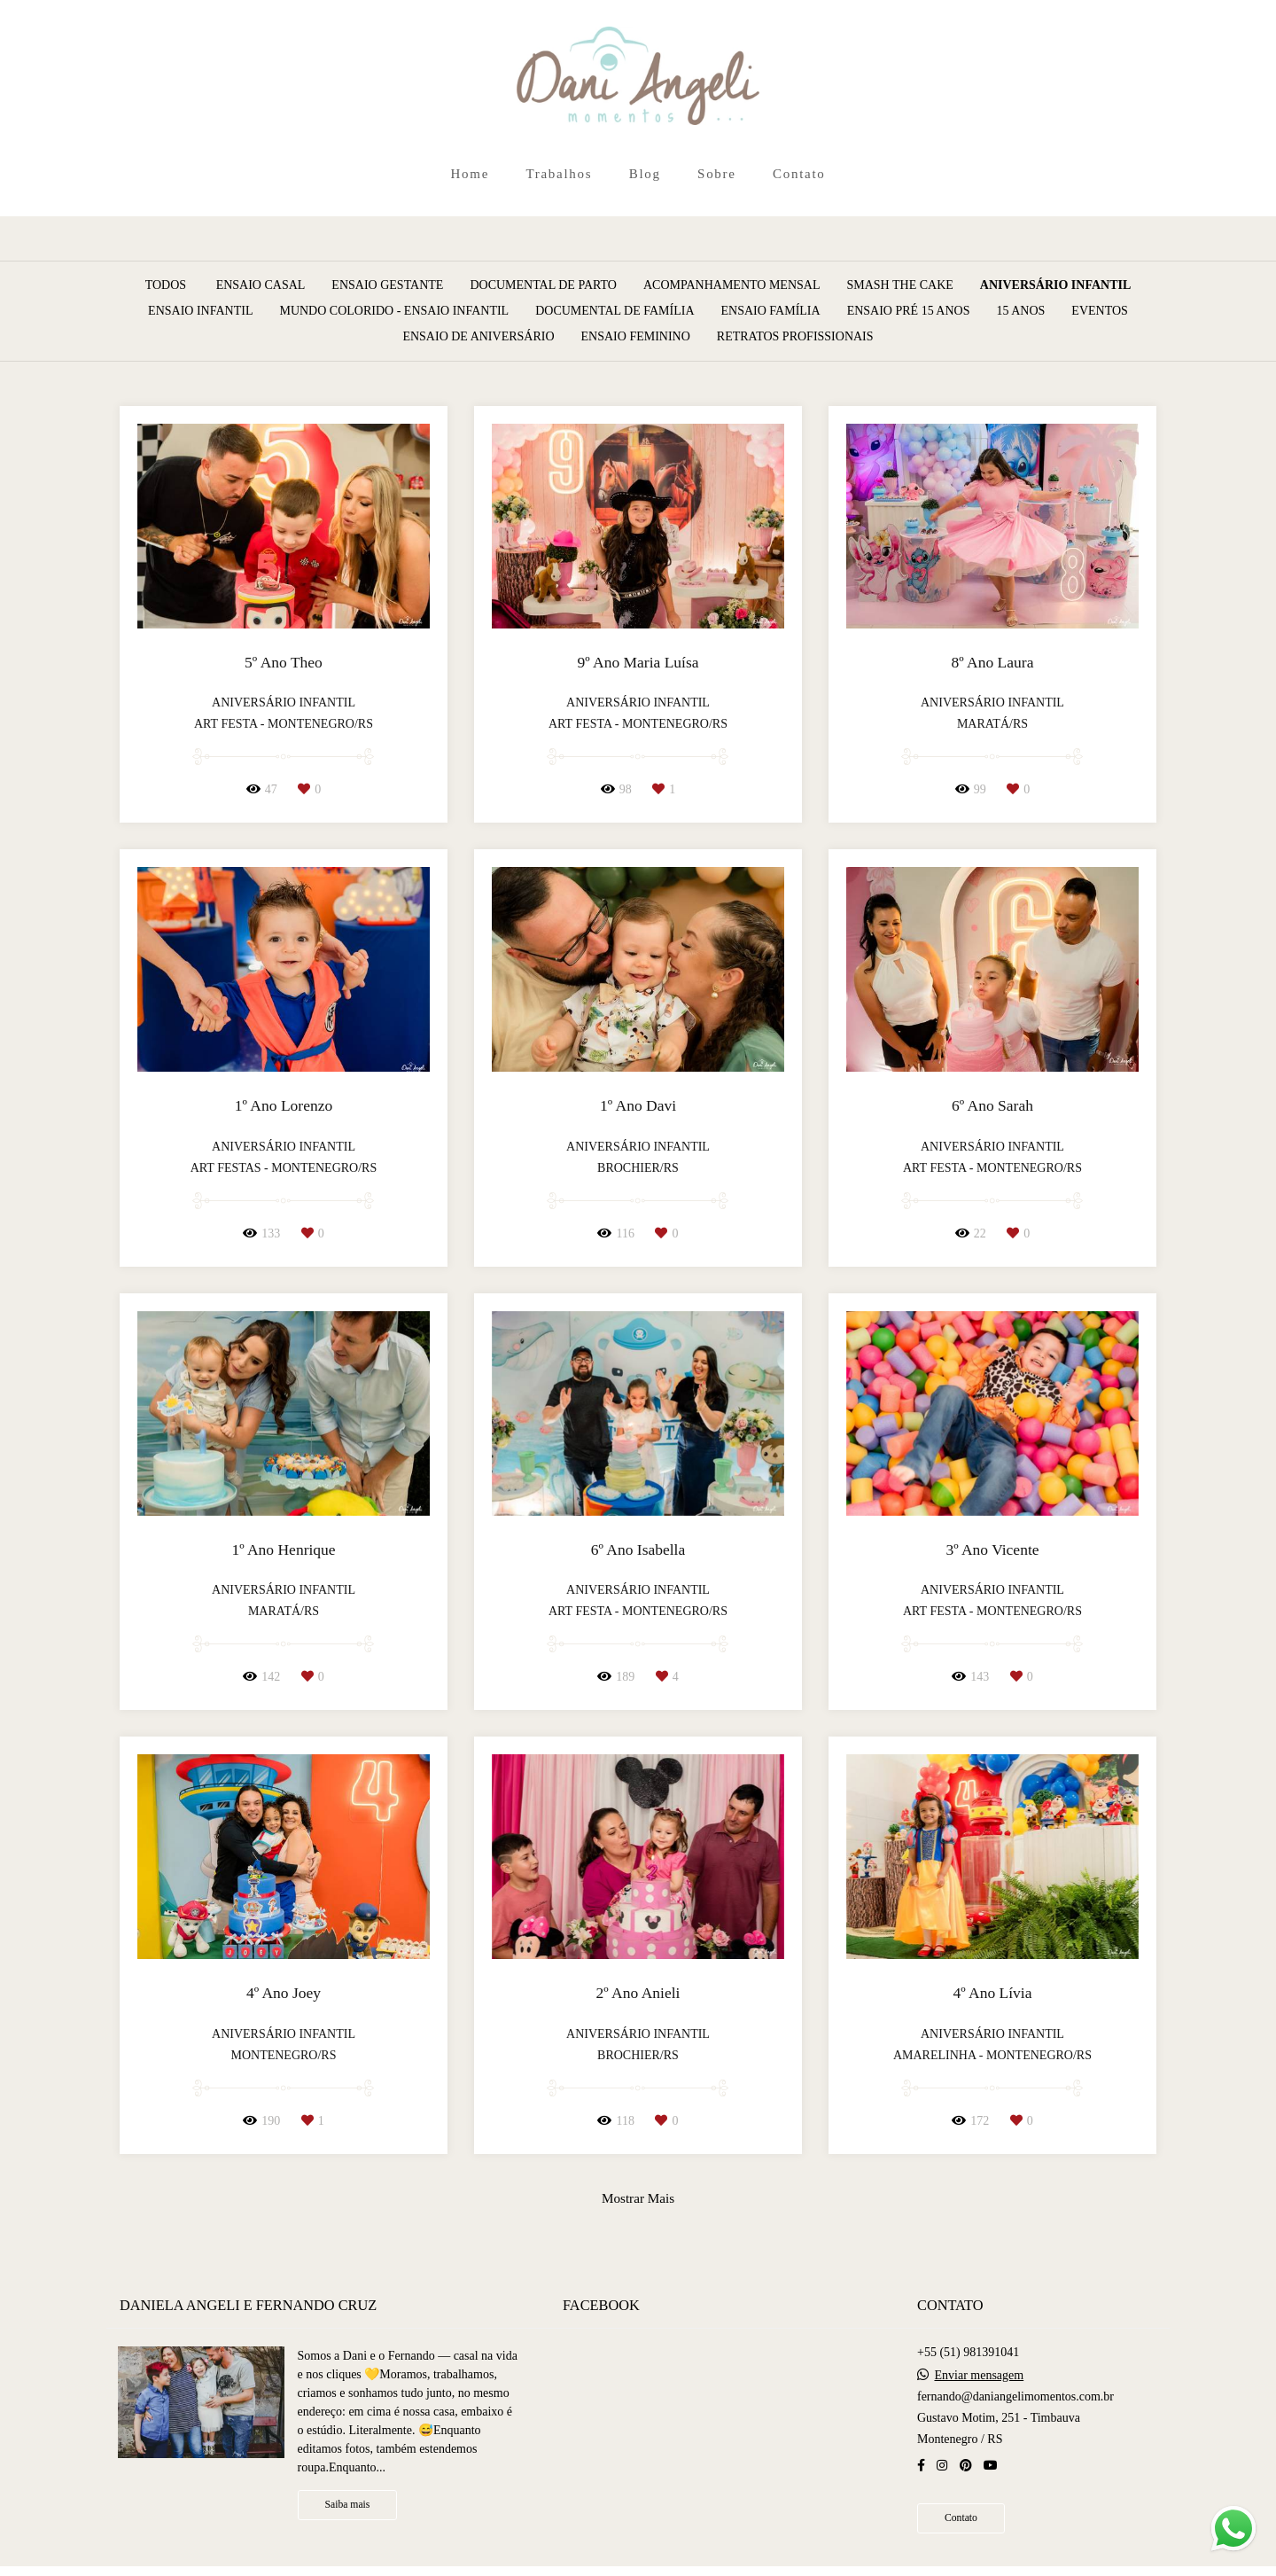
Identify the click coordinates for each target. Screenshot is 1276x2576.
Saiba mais (347, 2504)
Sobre (716, 174)
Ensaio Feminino (635, 337)
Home (470, 174)
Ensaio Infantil (200, 311)
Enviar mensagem (978, 2375)
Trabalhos (558, 174)
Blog (645, 174)
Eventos (1099, 311)
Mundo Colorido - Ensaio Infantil (394, 311)
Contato (799, 174)
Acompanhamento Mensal (732, 285)
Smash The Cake (899, 285)
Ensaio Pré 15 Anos (908, 311)
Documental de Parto (543, 285)
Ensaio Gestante (387, 285)
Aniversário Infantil (1056, 285)
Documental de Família (614, 311)
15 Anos (1020, 311)
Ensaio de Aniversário (478, 337)
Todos (165, 285)
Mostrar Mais (638, 2197)
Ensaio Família (771, 311)
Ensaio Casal (261, 285)
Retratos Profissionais (795, 337)
